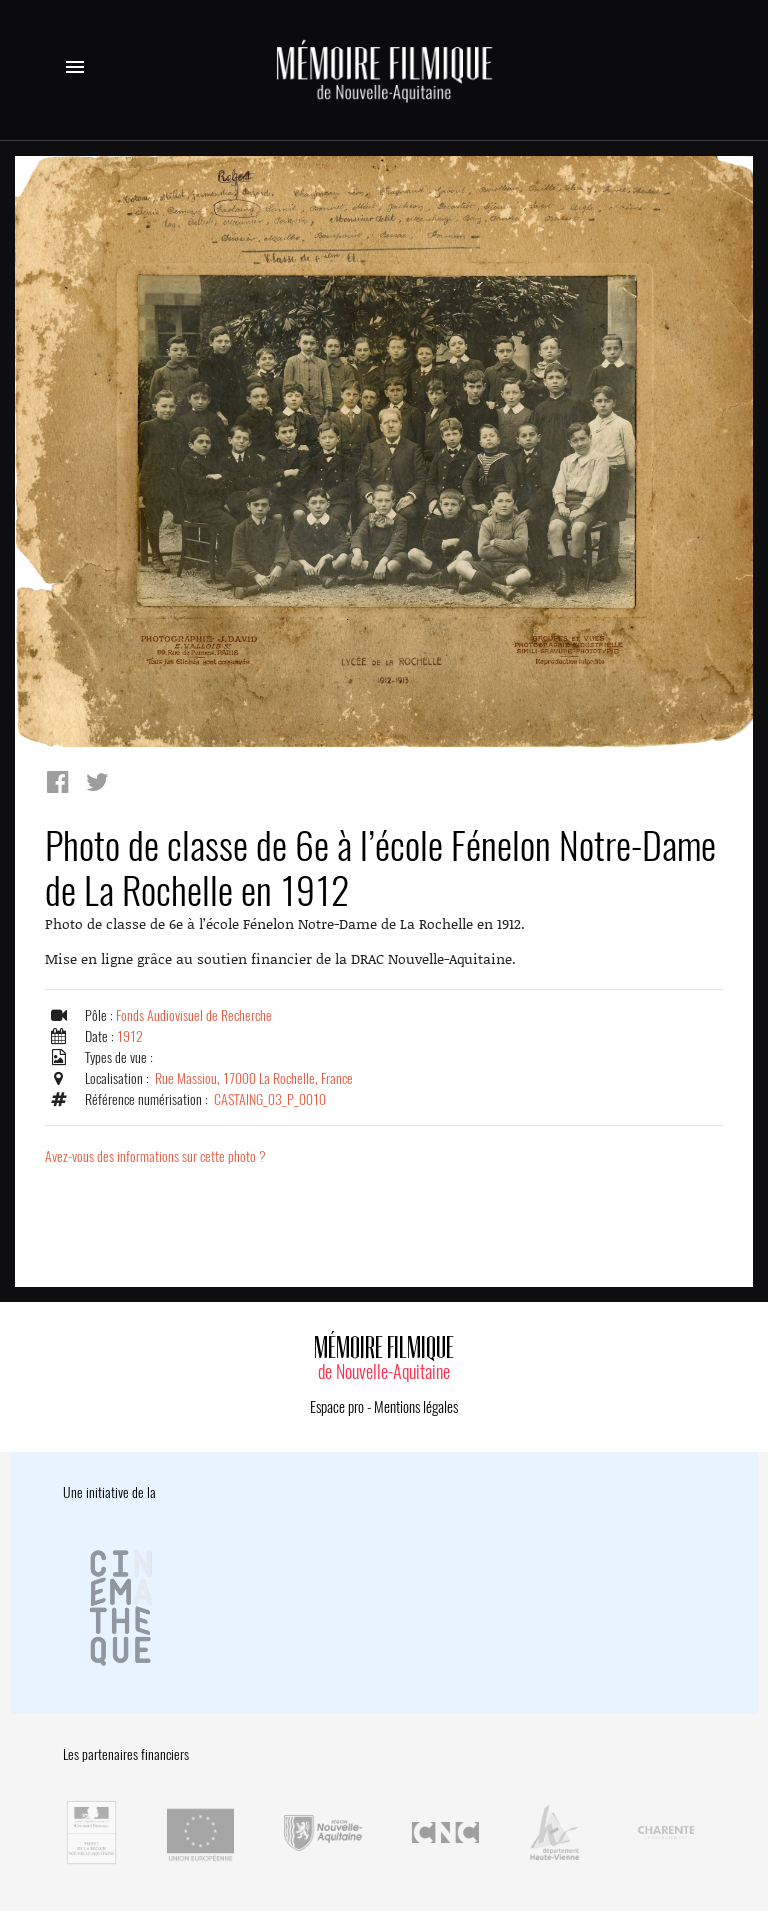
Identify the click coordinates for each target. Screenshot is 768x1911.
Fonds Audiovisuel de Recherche (194, 1015)
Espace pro (337, 1407)
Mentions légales (416, 1407)
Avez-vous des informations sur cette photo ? (155, 1156)
